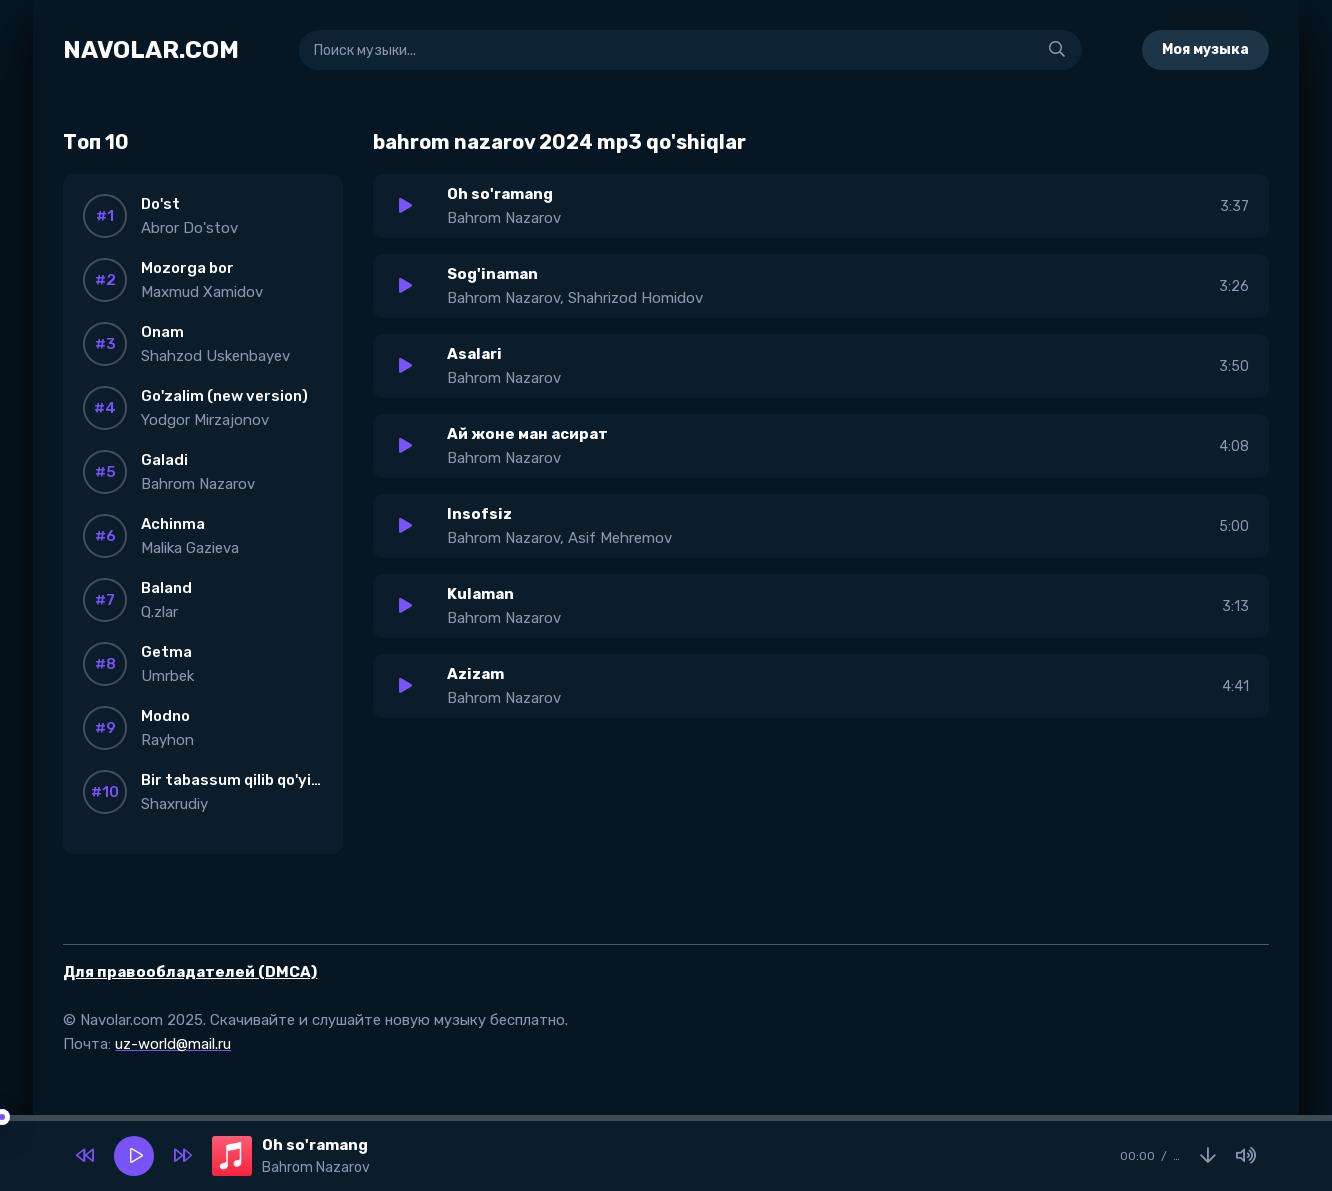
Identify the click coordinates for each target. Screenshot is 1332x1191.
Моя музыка (1205, 49)
